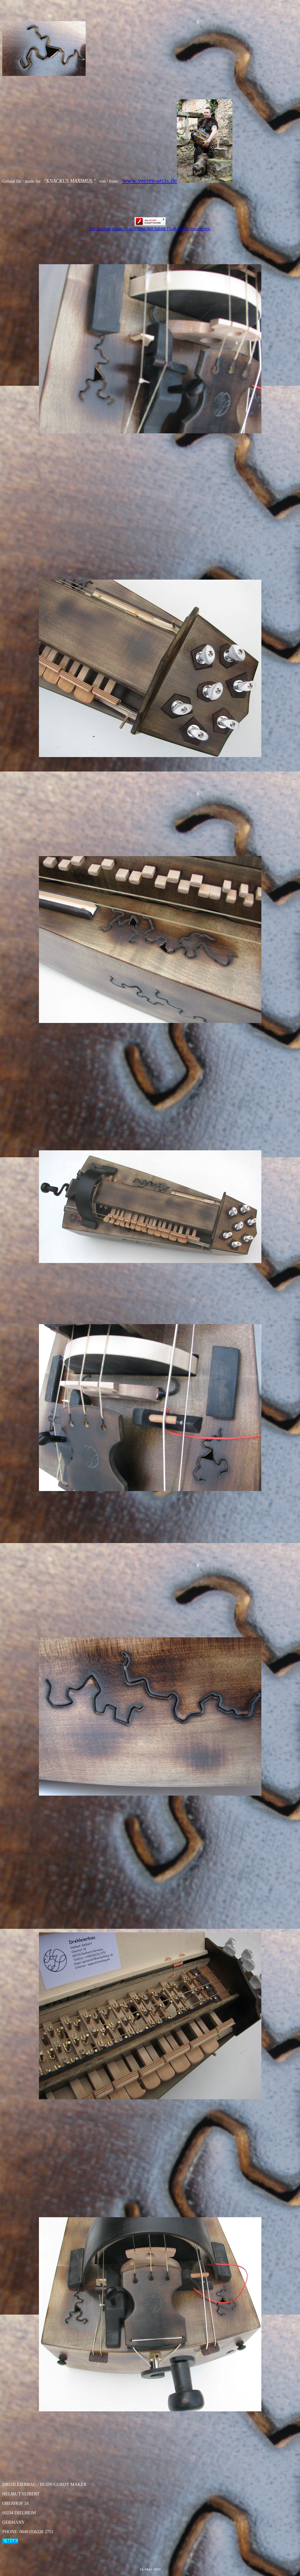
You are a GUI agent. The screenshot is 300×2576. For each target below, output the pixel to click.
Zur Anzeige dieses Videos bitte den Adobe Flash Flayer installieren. (150, 227)
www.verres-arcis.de (149, 180)
